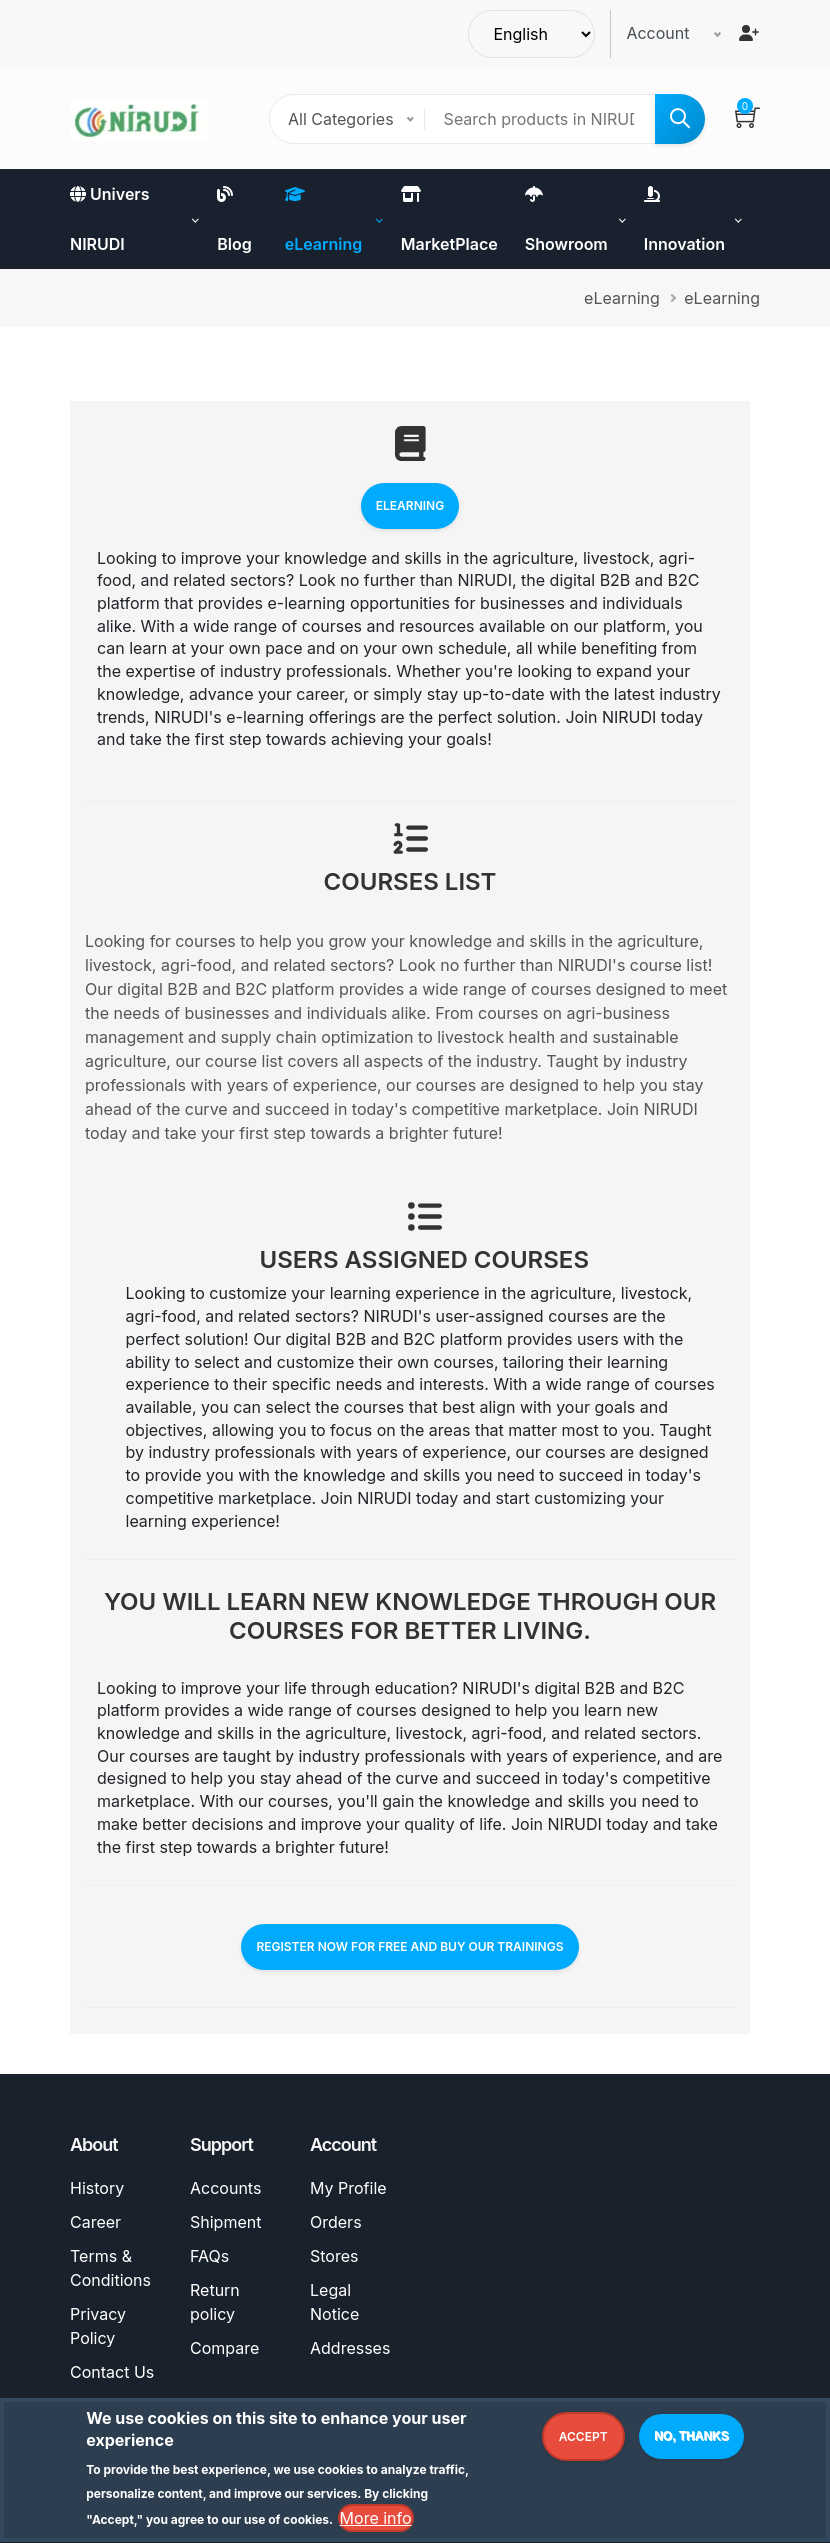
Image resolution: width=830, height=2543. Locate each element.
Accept (583, 2440)
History (97, 2188)
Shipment (225, 2222)
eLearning (410, 505)
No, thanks (691, 2440)
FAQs (209, 2256)
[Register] (749, 33)
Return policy (215, 2302)
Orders (336, 2222)
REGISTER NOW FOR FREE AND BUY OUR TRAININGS (409, 1946)
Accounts (225, 2188)
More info (376, 2523)
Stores (334, 2256)
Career (95, 2222)
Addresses (350, 2348)
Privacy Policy (98, 2326)
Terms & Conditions (110, 2268)
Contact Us (112, 2372)
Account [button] (657, 33)
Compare (224, 2348)
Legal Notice (334, 2302)
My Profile (348, 2188)
